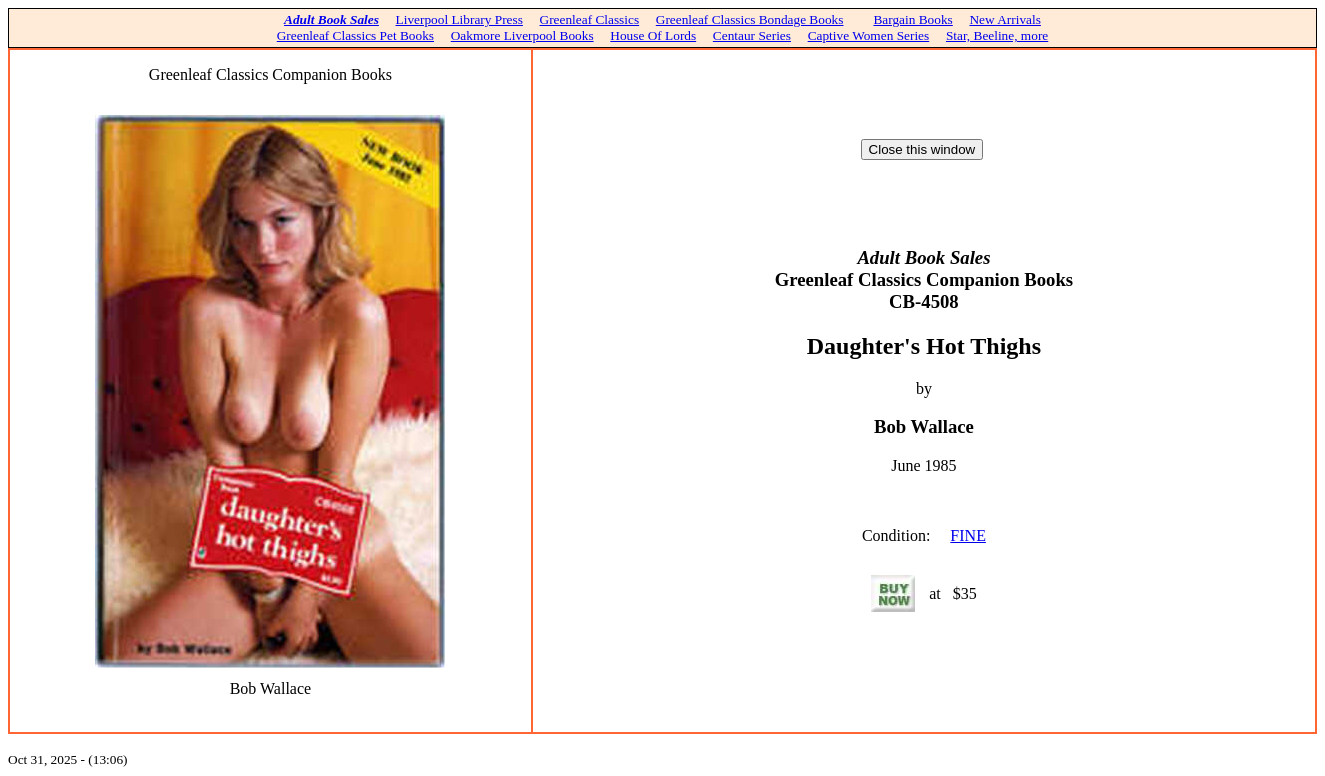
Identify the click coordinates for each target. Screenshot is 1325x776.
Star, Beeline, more (997, 35)
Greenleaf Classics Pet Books (355, 35)
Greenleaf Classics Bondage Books (750, 19)
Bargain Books (912, 19)
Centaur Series (752, 35)
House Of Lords (653, 35)
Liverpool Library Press (459, 19)
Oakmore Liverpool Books (522, 35)
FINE (968, 535)
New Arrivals (1004, 19)
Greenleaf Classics (590, 19)
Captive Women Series (869, 35)
